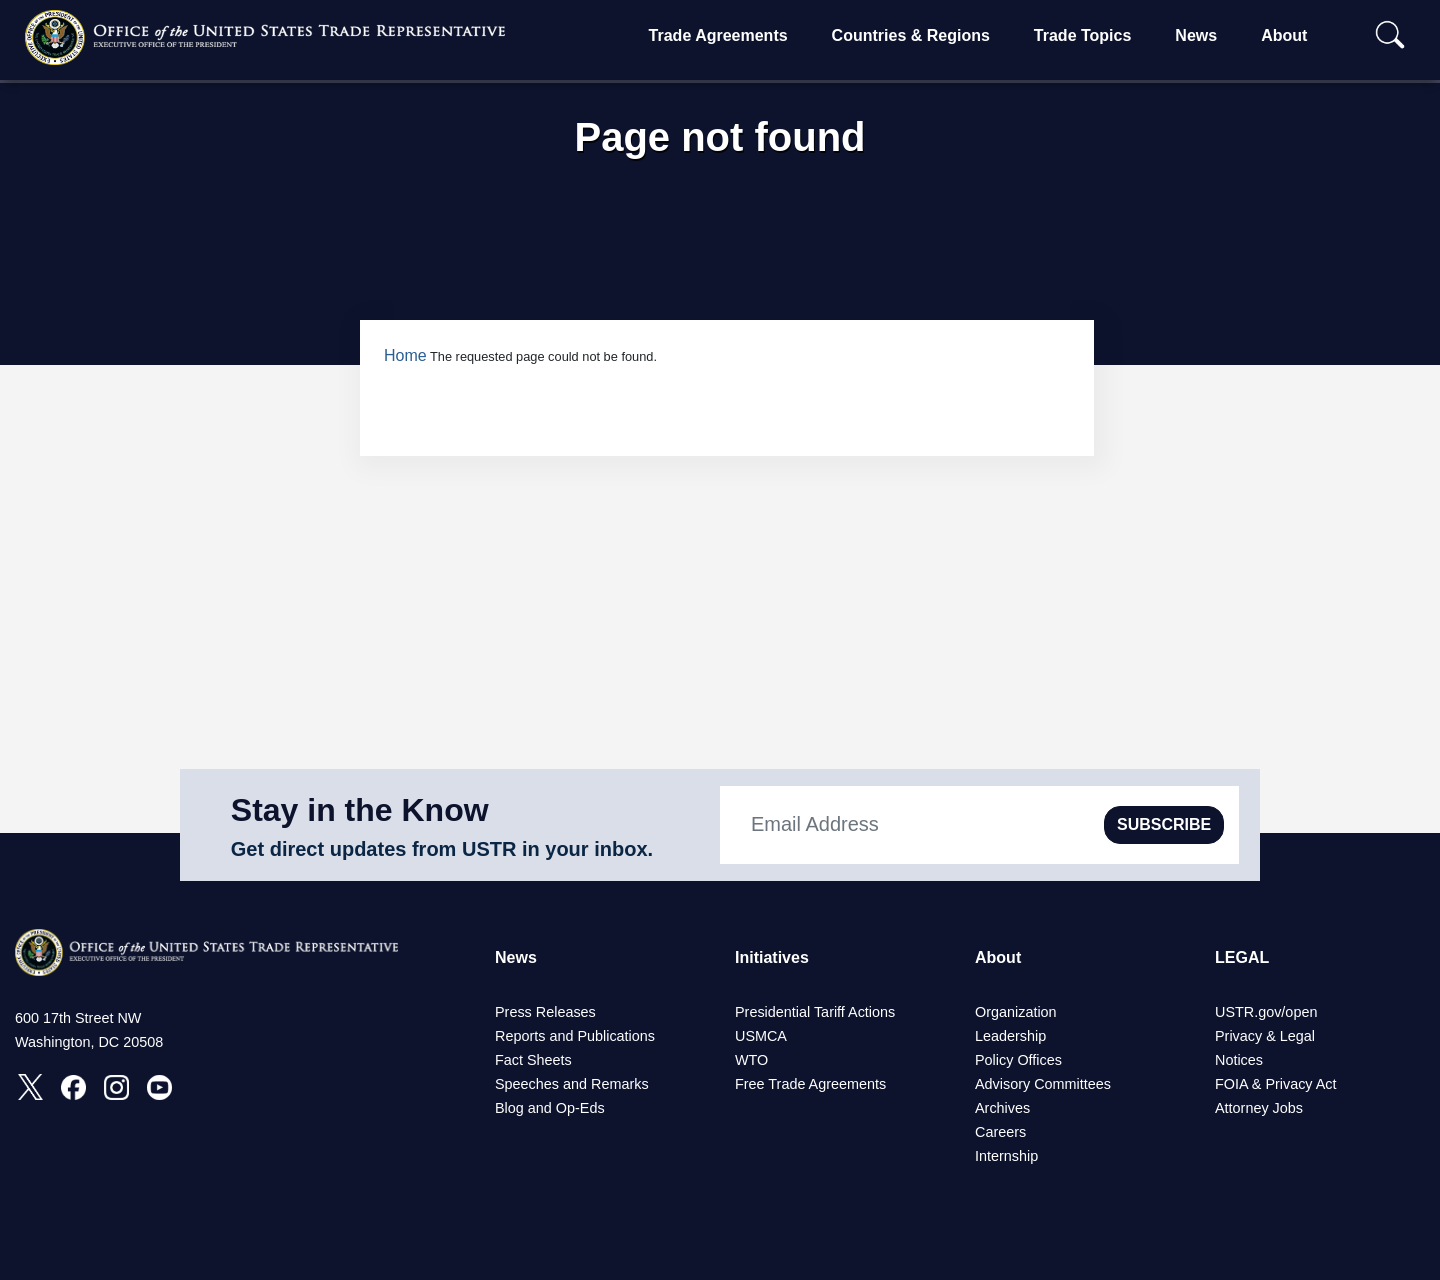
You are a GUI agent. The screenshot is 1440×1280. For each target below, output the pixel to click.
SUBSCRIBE (1164, 824)
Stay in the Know (360, 810)
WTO (751, 1060)
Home (405, 355)
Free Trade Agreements (810, 1084)
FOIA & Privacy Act (1276, 1084)
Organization (1016, 1012)
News (1196, 35)
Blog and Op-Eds (550, 1108)
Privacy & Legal (1265, 1036)
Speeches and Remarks (572, 1084)
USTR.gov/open (1266, 1012)
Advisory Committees (1043, 1084)
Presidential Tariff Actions (815, 1012)
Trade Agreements (718, 35)
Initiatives (772, 957)
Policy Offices (1018, 1060)
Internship (1006, 1156)
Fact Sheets (533, 1060)
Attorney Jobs (1259, 1108)
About (1284, 35)
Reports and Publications (575, 1036)
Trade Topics (1083, 35)
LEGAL (1242, 957)
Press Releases (545, 1012)
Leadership (1010, 1036)
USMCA (761, 1036)
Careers (1000, 1132)
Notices (1239, 1060)
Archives (1002, 1108)
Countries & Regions (911, 35)
